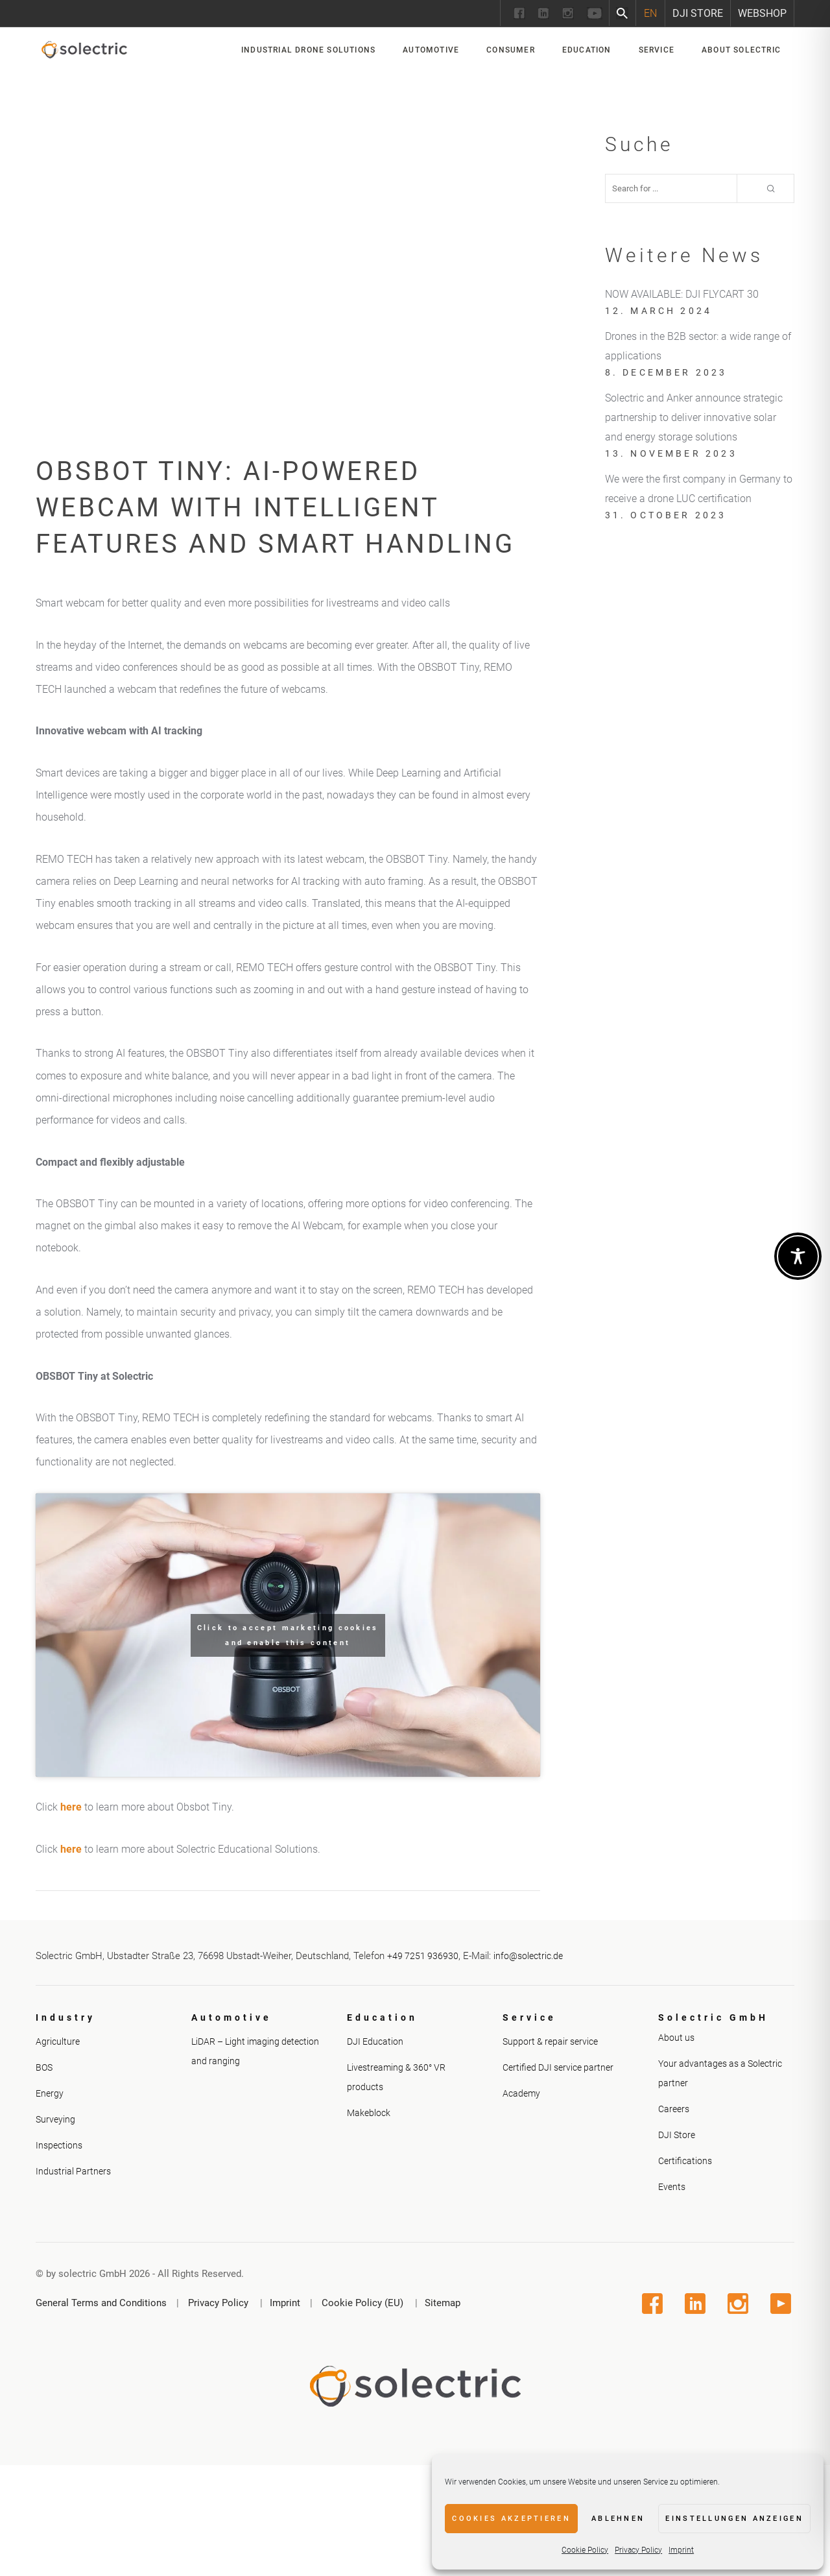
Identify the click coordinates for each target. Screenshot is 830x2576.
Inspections (59, 2145)
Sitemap (442, 2303)
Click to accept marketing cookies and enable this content (288, 1635)
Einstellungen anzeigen (734, 2518)
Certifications (685, 2161)
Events (671, 2187)
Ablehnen (618, 2518)
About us (676, 2037)
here (71, 1807)
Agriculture (58, 2041)
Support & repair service (550, 2041)
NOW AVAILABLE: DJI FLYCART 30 (682, 294)
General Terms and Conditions (101, 2303)
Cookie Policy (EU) (362, 2303)
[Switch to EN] (650, 13)
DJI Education (375, 2041)
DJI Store (697, 13)
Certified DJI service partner (558, 2067)
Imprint (681, 2550)
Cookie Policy (585, 2550)
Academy (521, 2093)
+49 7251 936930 (422, 1956)
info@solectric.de (528, 1956)
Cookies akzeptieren (511, 2518)
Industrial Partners (73, 2171)
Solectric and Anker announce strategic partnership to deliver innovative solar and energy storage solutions (694, 417)
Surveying (55, 2119)
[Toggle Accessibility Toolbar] (798, 1256)
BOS (44, 2067)
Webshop (762, 13)
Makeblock (368, 2113)
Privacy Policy (638, 2550)
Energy (50, 2093)
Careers (673, 2109)
